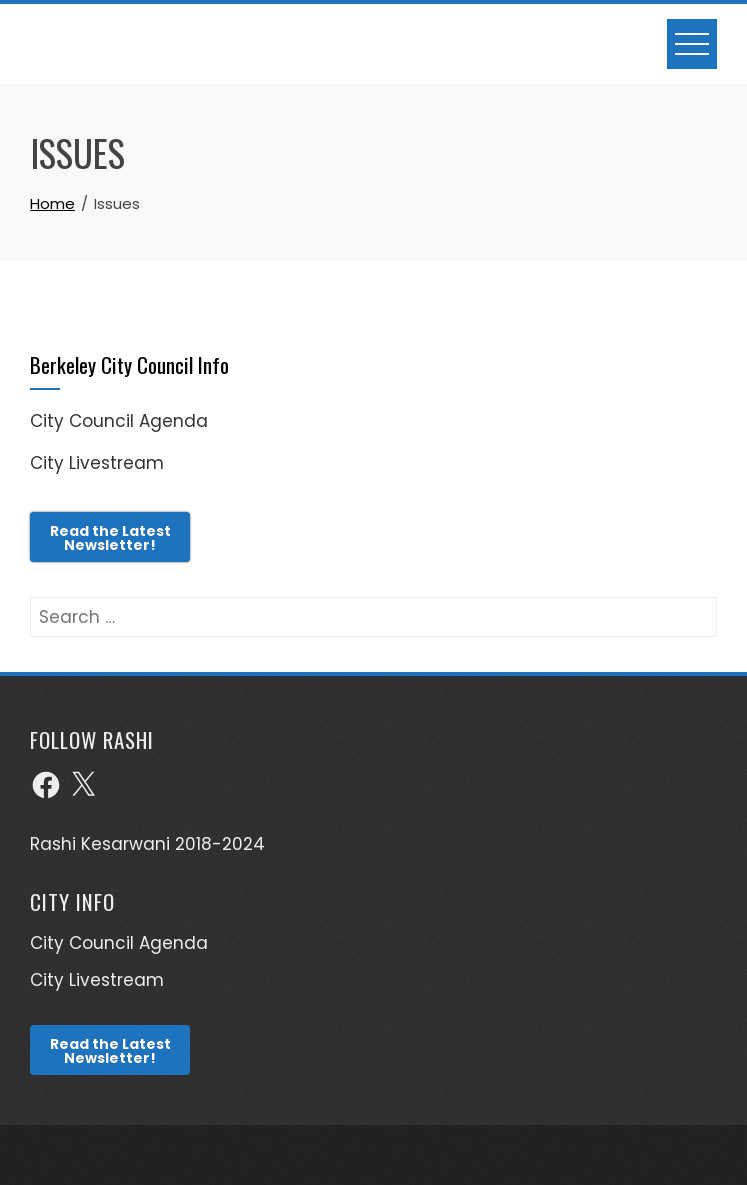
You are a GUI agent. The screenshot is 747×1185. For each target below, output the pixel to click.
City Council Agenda (119, 421)
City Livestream (97, 463)
